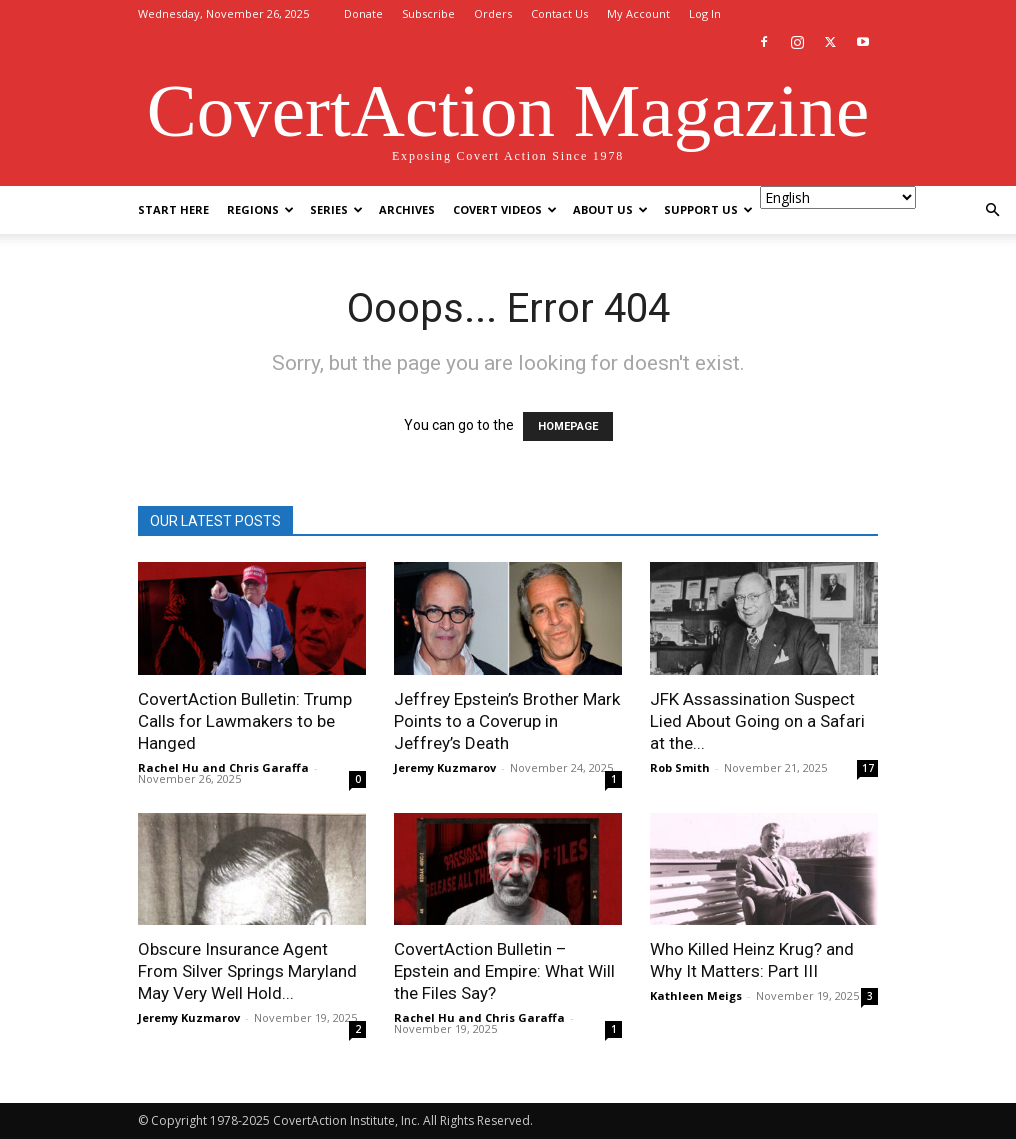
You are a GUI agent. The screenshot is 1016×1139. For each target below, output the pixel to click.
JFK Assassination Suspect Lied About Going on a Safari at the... (757, 721)
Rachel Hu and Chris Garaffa (223, 767)
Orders (493, 13)
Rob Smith (680, 767)
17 (868, 768)
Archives (407, 209)
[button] (992, 210)
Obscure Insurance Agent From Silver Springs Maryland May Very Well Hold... (247, 971)
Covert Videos (505, 209)
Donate (363, 13)
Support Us (708, 209)
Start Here (173, 209)
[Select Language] (838, 197)
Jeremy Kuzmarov (445, 767)
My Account (638, 13)
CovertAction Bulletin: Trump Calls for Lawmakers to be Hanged (245, 721)
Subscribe (428, 13)
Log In (705, 13)
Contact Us (559, 13)
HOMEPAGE (568, 426)
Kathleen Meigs (696, 995)
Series (336, 209)
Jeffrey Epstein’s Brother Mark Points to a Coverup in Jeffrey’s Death (507, 721)
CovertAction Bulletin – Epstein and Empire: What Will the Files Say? (504, 971)
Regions (260, 209)
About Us (610, 209)
